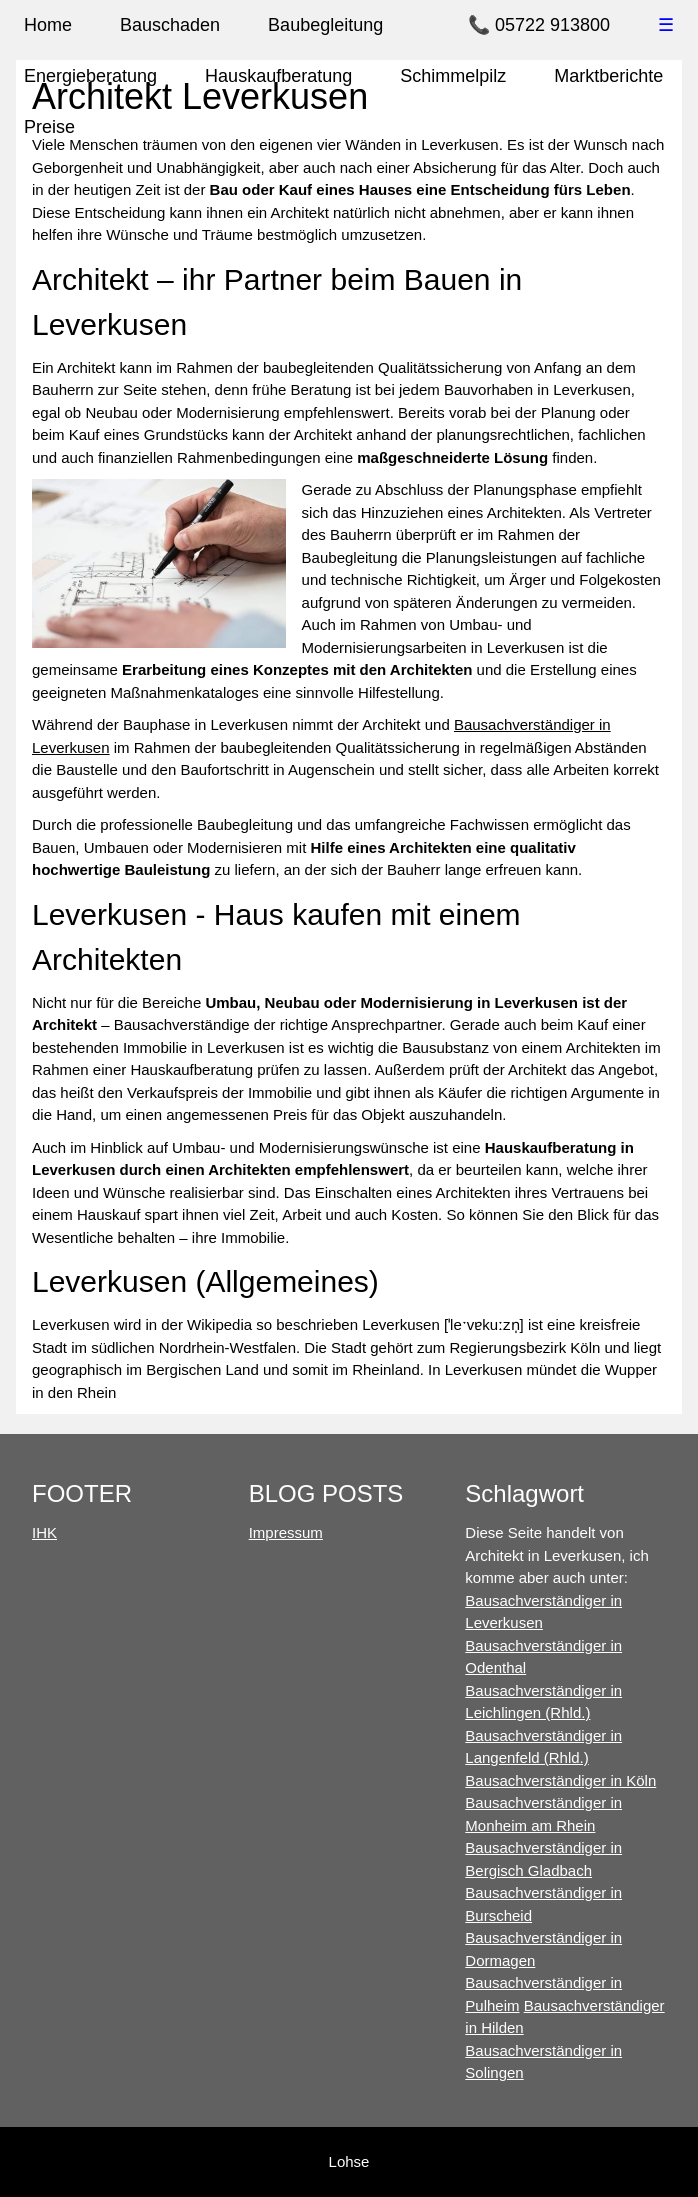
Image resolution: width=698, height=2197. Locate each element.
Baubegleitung (325, 25)
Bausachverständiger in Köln (560, 1780)
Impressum (286, 1532)
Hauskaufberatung (278, 76)
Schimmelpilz (453, 76)
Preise (49, 127)
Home (48, 25)
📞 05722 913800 (539, 25)
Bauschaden (170, 25)
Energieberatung (90, 76)
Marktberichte (608, 76)
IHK (44, 1532)
